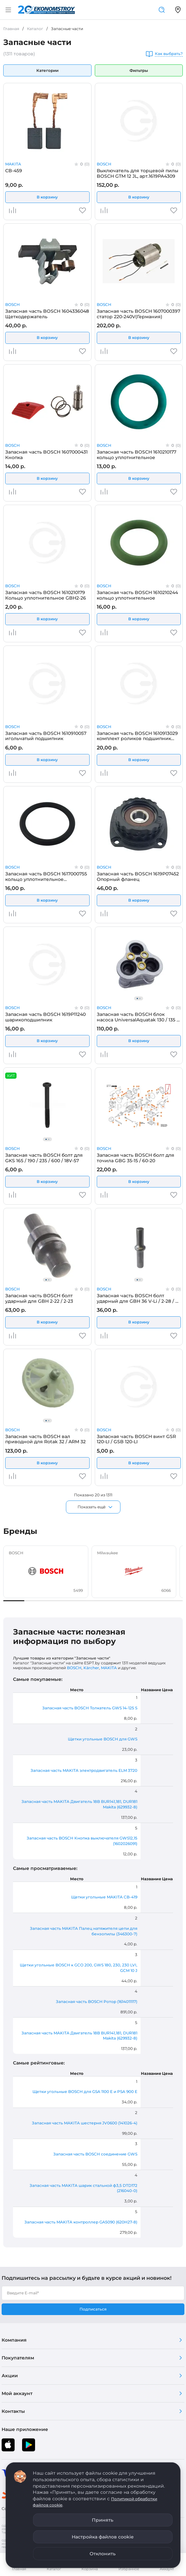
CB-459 (13, 171)
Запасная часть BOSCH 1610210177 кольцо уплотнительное (136, 454)
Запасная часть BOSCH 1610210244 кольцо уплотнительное (137, 595)
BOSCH (104, 164)
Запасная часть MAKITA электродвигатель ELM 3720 (84, 1770)
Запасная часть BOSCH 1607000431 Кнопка (46, 454)
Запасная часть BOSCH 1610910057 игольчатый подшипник (45, 735)
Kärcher (91, 1667)
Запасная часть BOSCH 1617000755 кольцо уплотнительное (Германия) (46, 876)
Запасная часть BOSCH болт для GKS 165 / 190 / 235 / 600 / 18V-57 (44, 1157)
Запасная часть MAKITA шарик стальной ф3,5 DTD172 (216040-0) (83, 2188)
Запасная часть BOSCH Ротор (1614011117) (96, 2001)
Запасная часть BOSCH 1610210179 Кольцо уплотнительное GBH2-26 (45, 595)
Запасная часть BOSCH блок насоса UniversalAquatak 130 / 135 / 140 (137, 1016)
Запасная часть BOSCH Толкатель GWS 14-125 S (89, 1707)
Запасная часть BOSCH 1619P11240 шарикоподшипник (45, 1016)
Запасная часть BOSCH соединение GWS (95, 2154)
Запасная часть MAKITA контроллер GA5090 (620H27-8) (80, 2222)
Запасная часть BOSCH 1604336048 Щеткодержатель (47, 313)
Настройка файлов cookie (103, 2537)
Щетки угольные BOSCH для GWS (102, 1739)
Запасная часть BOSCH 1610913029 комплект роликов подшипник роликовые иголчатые (137, 735)
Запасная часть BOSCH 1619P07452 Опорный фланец (138, 876)
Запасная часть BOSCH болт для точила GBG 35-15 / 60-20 (135, 1157)
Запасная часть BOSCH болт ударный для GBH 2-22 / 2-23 (39, 1298)
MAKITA (13, 164)
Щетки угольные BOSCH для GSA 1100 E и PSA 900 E (84, 2091)
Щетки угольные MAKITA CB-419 (104, 1897)
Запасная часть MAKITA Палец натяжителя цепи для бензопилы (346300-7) (83, 1931)
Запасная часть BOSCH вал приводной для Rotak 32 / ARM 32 (45, 1439)
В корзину (47, 197)
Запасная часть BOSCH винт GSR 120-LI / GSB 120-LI (136, 1439)
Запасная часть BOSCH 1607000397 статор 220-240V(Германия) (138, 313)
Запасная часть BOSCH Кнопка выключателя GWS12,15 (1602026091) (82, 1841)
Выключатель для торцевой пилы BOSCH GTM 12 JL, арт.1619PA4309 (137, 173)
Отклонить (103, 2554)
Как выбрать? (169, 54)
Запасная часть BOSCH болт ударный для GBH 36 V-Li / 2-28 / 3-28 (138, 1298)
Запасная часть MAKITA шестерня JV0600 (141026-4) (84, 2122)
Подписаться (93, 2309)
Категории (47, 70)
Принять (102, 2520)
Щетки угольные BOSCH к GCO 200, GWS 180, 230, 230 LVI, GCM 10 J (78, 1968)
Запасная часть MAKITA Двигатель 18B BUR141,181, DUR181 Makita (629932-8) (79, 1804)
